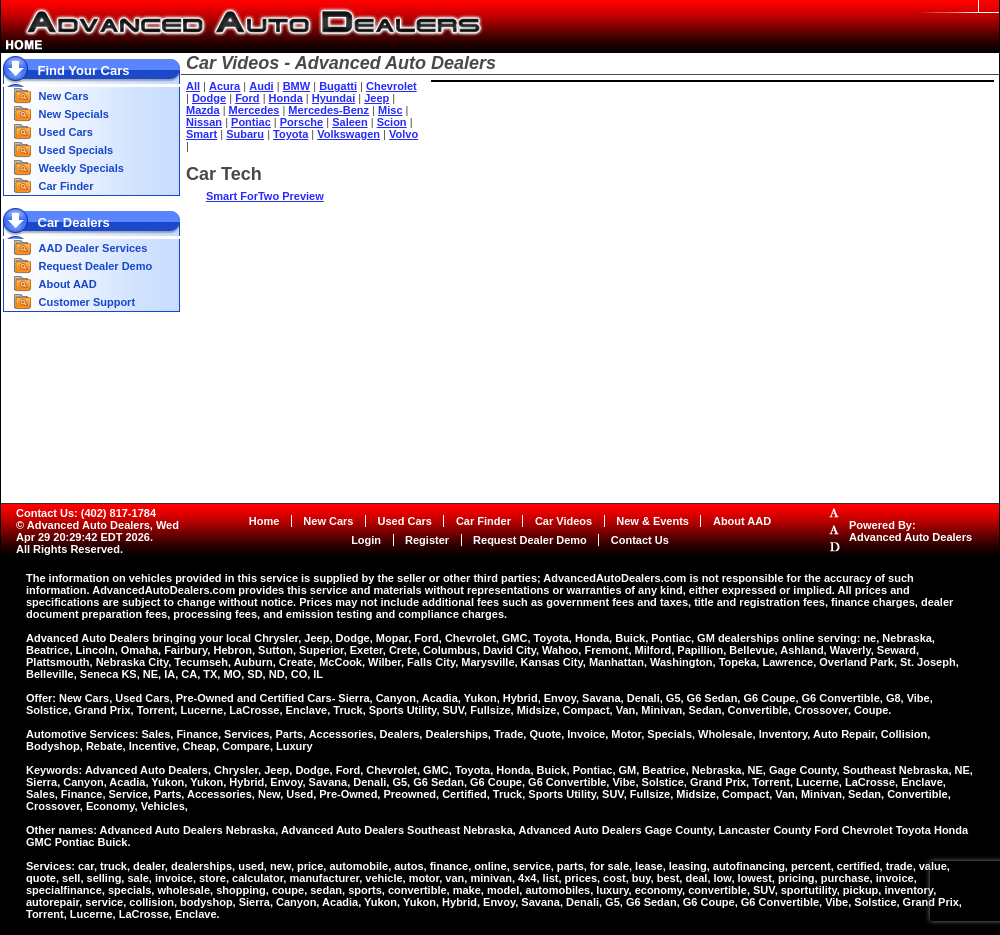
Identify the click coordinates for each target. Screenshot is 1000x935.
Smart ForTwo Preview (265, 196)
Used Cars (66, 132)
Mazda (203, 110)
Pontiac (251, 122)
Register (427, 540)
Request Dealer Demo (96, 266)
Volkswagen (348, 134)
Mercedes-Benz (328, 110)
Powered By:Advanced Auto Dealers (910, 531)
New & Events (652, 521)
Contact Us (640, 540)
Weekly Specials (81, 168)
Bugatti (338, 86)
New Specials (74, 114)
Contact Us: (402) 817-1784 (86, 513)
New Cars (64, 96)
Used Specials (76, 150)
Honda (286, 98)
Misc (390, 110)
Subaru (245, 134)
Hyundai (333, 98)
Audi (261, 86)
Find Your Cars (84, 70)
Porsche (301, 122)
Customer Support (87, 302)
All (193, 86)
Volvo (403, 134)
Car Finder (66, 186)
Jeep (376, 98)
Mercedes (254, 110)
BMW (297, 86)
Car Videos (563, 521)
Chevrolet (391, 86)
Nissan (204, 122)
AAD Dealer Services (93, 248)
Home (264, 521)
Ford (247, 98)
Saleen (349, 122)
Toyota (290, 134)
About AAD (68, 284)
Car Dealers (74, 222)
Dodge (209, 98)
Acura (224, 86)
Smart (201, 134)
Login (366, 540)
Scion (392, 122)
